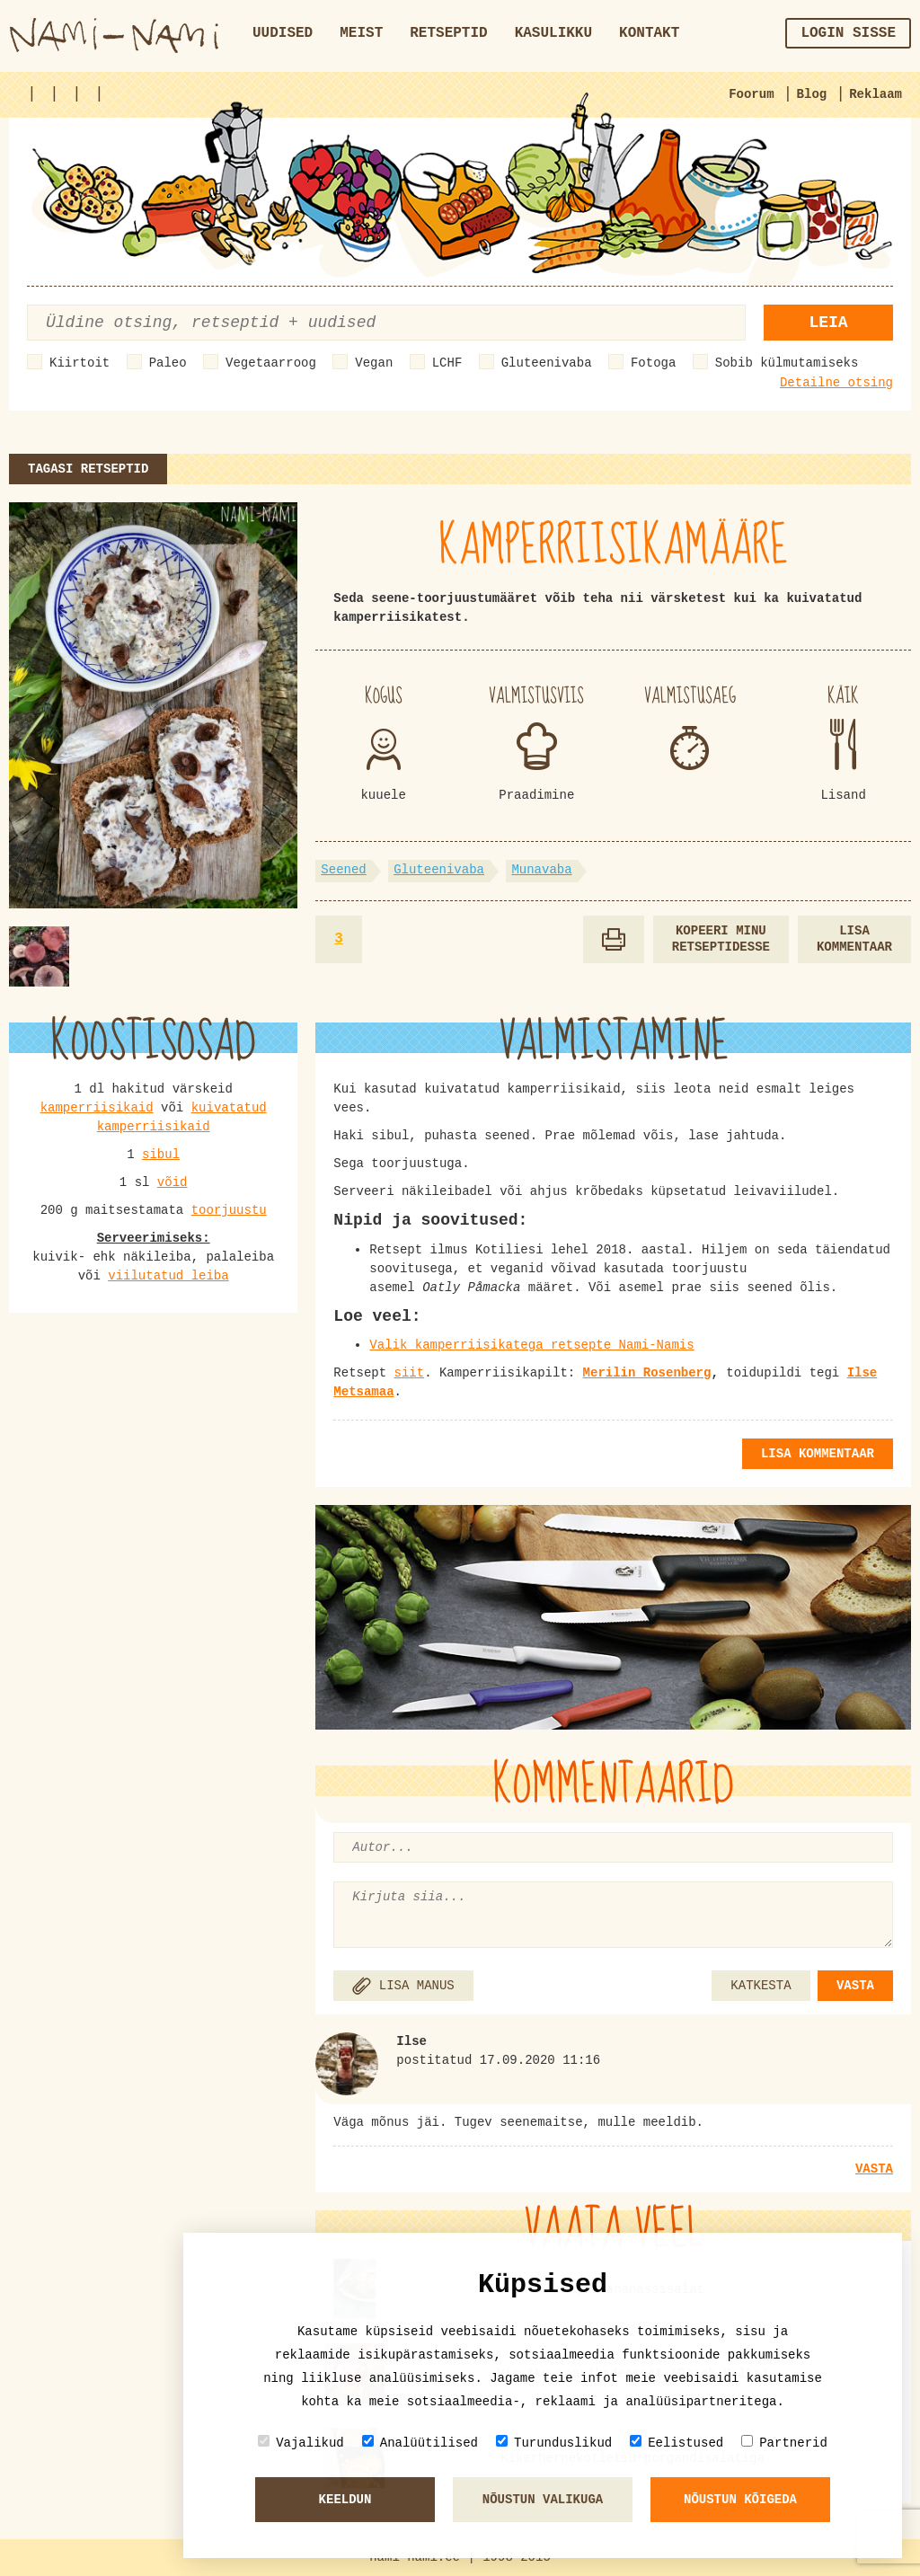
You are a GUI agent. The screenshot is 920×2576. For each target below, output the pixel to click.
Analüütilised (420, 2442)
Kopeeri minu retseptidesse (721, 939)
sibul (161, 1154)
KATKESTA (760, 1985)
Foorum (751, 94)
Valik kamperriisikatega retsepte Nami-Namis (531, 1345)
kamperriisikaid (97, 1108)
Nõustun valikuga (542, 2499)
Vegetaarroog (271, 363)
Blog (812, 94)
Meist (361, 33)
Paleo (168, 363)
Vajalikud (301, 2442)
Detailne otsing (836, 383)
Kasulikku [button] (553, 33)
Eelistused (676, 2442)
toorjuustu (229, 1210)
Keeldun (345, 2499)
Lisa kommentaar (854, 939)
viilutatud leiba (168, 1276)
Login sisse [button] (848, 33)
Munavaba (541, 870)
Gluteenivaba (546, 363)
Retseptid (448, 33)
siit (409, 1373)
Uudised (282, 33)
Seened (343, 870)
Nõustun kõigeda (740, 2499)
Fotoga (653, 363)
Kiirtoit (79, 363)
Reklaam (875, 94)
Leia (828, 323)
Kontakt (649, 33)
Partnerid (784, 2442)
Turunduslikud (554, 2442)
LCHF (447, 363)
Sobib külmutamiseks (787, 363)
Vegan (374, 363)
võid (172, 1182)
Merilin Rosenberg (647, 1373)
